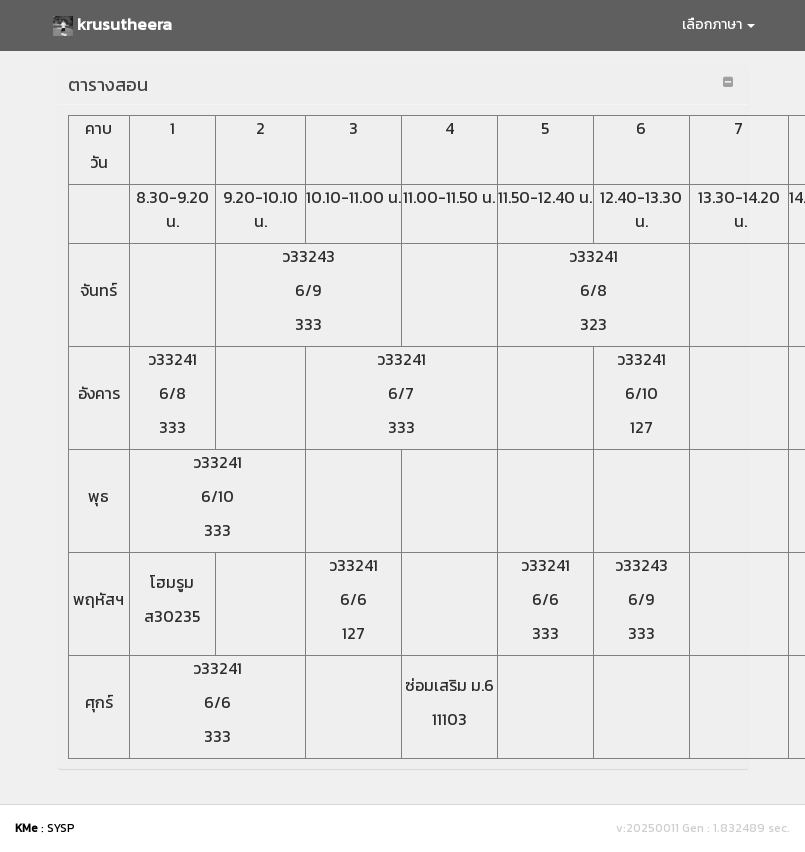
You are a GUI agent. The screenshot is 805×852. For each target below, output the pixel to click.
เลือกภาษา (718, 24)
